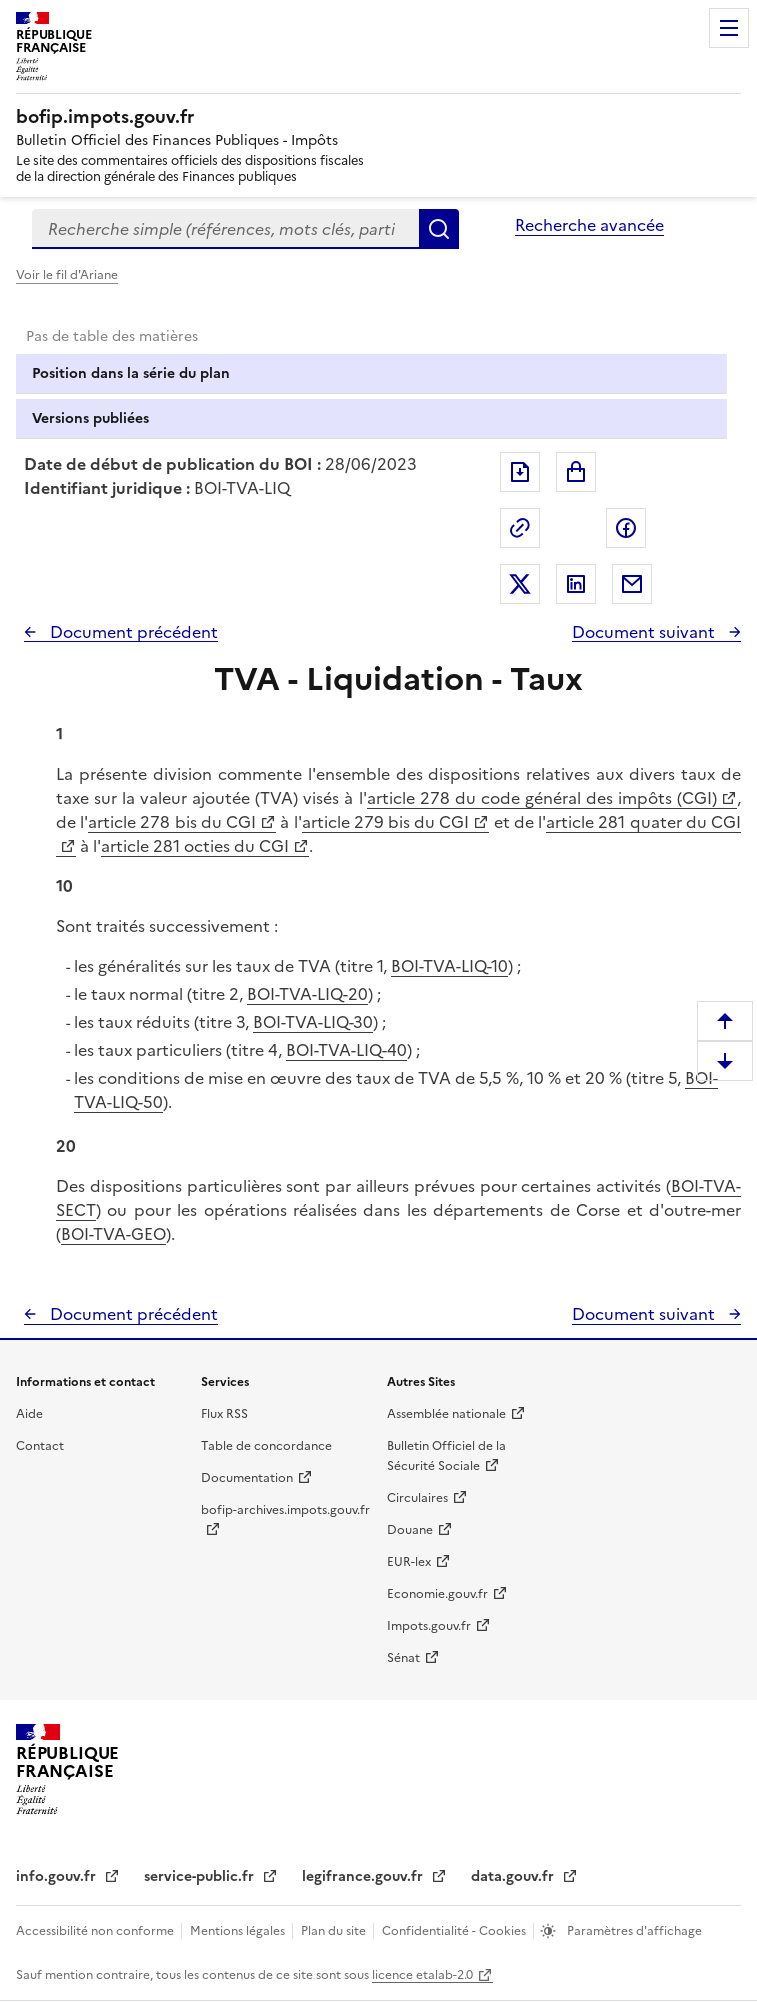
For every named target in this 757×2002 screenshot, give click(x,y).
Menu (729, 28)
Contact (40, 1446)
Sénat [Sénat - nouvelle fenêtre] (403, 1658)
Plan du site (335, 1931)
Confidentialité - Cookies (455, 1931)
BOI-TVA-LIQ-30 (313, 1022)
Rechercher (439, 229)
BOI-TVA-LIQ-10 (449, 966)
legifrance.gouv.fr (364, 1876)
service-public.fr (201, 1876)
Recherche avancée (589, 225)
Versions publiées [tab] (90, 418)
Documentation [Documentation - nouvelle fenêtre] (247, 1478)
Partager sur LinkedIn (576, 584)
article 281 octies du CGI (195, 846)
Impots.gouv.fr (429, 1626)
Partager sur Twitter (520, 584)
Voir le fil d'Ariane (67, 275)
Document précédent (132, 632)
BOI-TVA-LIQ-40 (346, 1050)
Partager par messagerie (632, 584)
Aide (29, 1414)
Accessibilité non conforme (96, 1931)
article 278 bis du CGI (172, 822)
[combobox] (225, 229)
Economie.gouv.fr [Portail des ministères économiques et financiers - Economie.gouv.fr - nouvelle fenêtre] (437, 1594)
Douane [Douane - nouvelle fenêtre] (410, 1530)
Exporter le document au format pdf (520, 472)
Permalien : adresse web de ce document (520, 528)
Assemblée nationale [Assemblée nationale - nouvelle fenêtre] (446, 1414)
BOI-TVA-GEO (113, 1234)
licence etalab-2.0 (422, 1975)
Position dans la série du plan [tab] (131, 373)
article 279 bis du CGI (386, 822)
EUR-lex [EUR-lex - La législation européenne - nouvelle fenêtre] (409, 1562)
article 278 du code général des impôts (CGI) (542, 798)
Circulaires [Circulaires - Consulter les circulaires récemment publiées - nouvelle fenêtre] (417, 1498)
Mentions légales (239, 1931)
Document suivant (645, 632)
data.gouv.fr (514, 1876)
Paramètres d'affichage (633, 1931)
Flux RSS (224, 1414)
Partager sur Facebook (626, 528)
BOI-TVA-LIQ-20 (307, 994)
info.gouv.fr (58, 1876)
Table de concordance (266, 1446)
